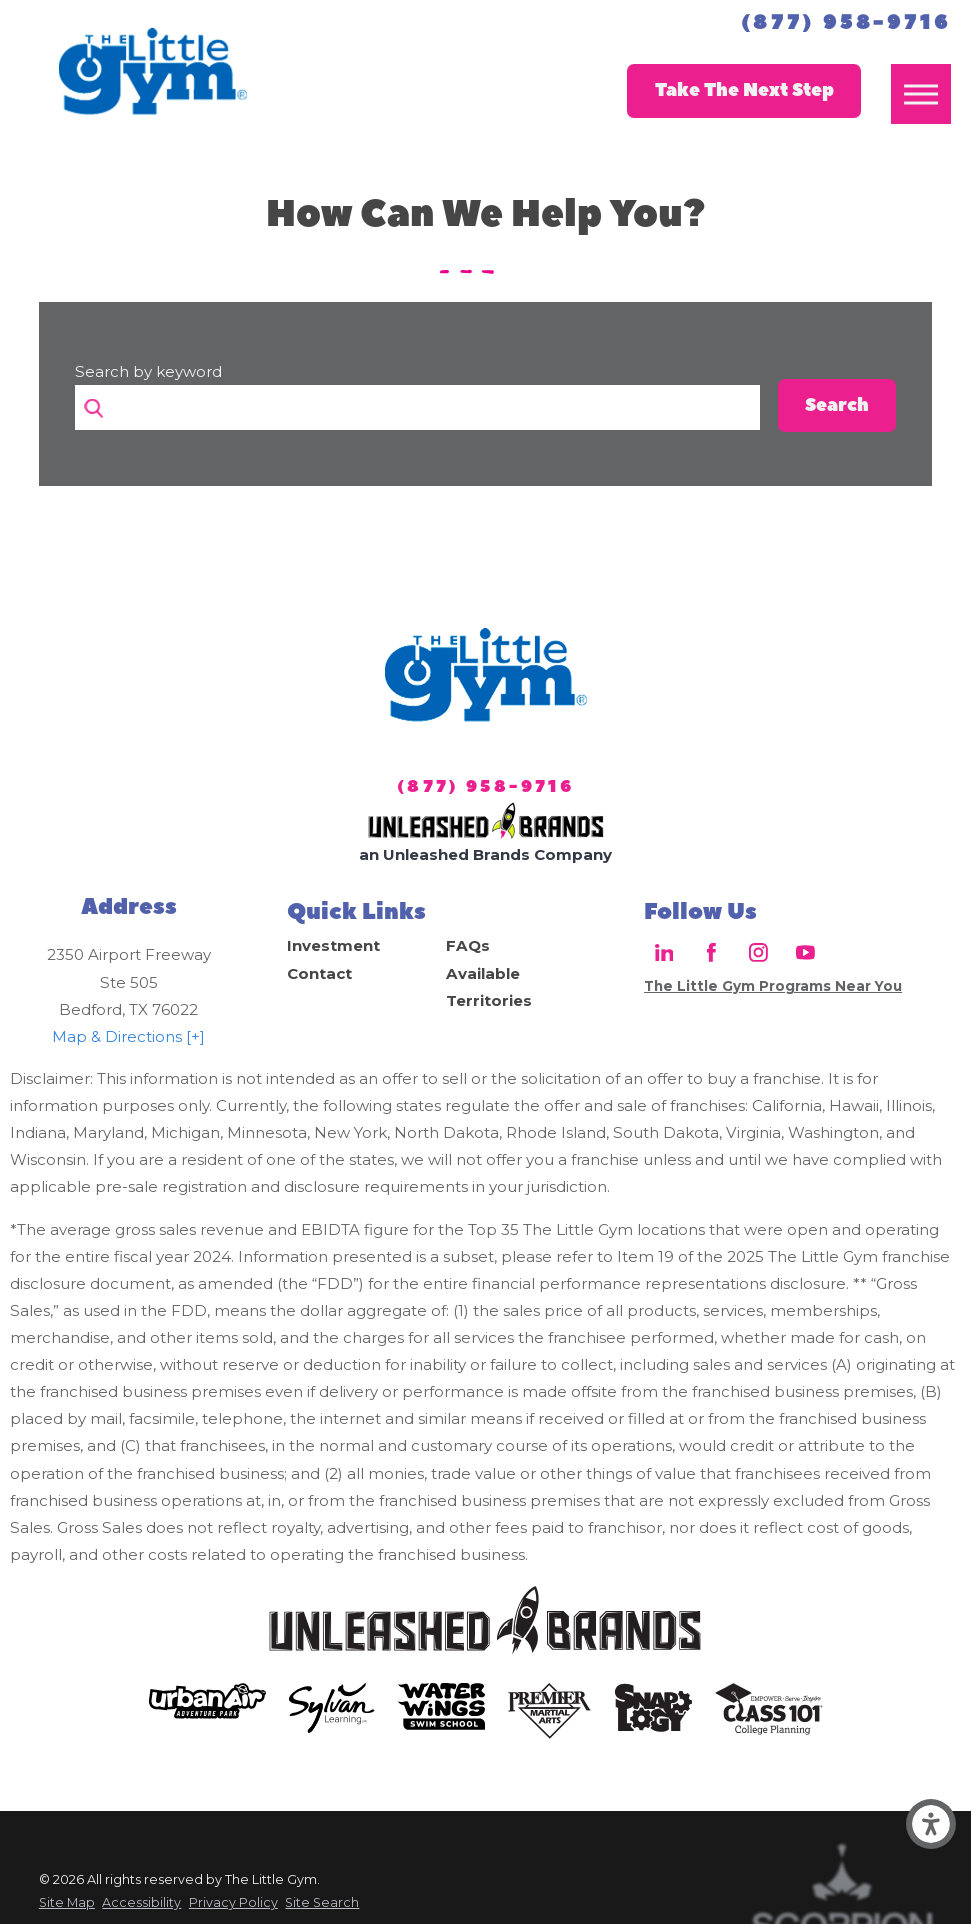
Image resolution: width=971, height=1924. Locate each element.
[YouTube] (805, 952)
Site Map (67, 1902)
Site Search (322, 1902)
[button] (931, 1824)
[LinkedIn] (663, 952)
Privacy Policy (233, 1902)
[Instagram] (758, 952)
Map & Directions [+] (128, 1036)
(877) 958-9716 (846, 22)
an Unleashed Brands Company (485, 854)
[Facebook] (711, 952)
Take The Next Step (744, 90)
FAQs (468, 945)
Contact (319, 973)
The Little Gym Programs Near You (773, 986)
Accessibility (141, 1902)
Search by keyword (148, 371)
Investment (333, 945)
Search (837, 405)
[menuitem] (366, 945)
